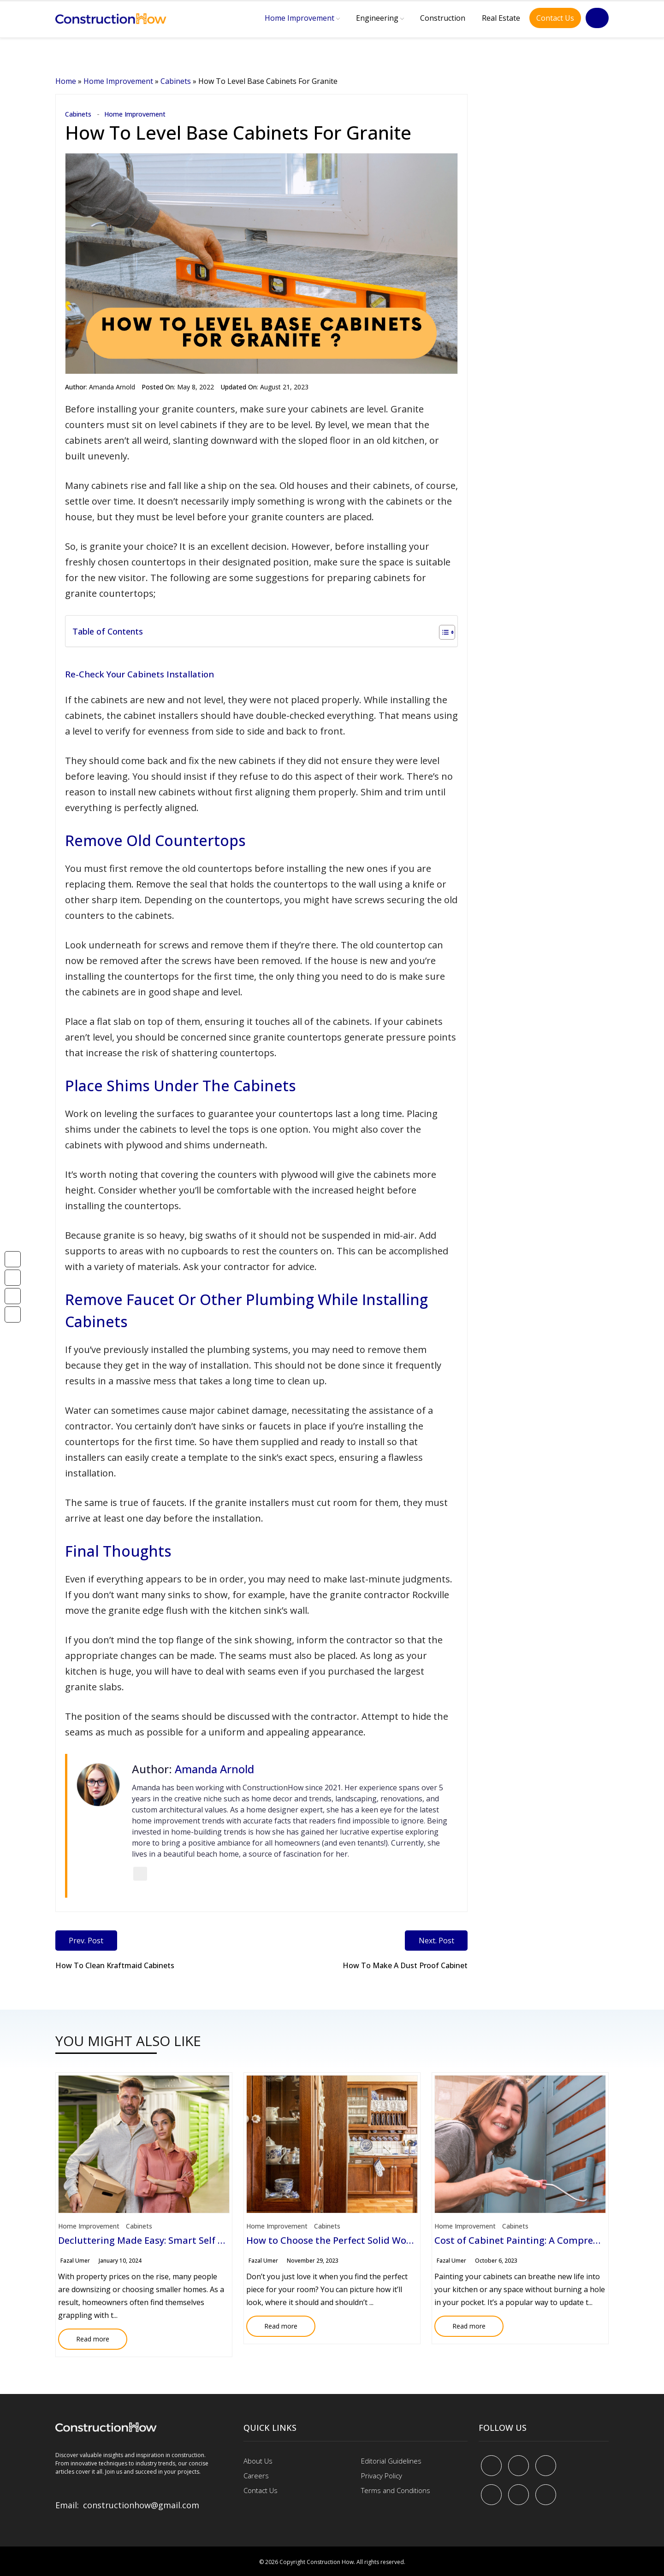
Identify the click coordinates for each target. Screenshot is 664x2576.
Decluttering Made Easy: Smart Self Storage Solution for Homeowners (214, 2240)
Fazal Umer (75, 2260)
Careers (256, 2475)
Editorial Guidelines (391, 2460)
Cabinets (175, 81)
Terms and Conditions (395, 2489)
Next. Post (436, 1940)
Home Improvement (299, 18)
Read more (83, 2336)
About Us (258, 2460)
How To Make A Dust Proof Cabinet (405, 1965)
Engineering (377, 18)
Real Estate (501, 18)
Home (65, 81)
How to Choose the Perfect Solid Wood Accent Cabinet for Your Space (401, 2240)
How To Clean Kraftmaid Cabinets (114, 1965)
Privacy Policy (381, 2475)
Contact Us (555, 18)
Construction (442, 18)
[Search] (597, 18)
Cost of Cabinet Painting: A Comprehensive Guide (545, 2240)
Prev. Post (86, 1940)
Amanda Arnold (112, 386)
